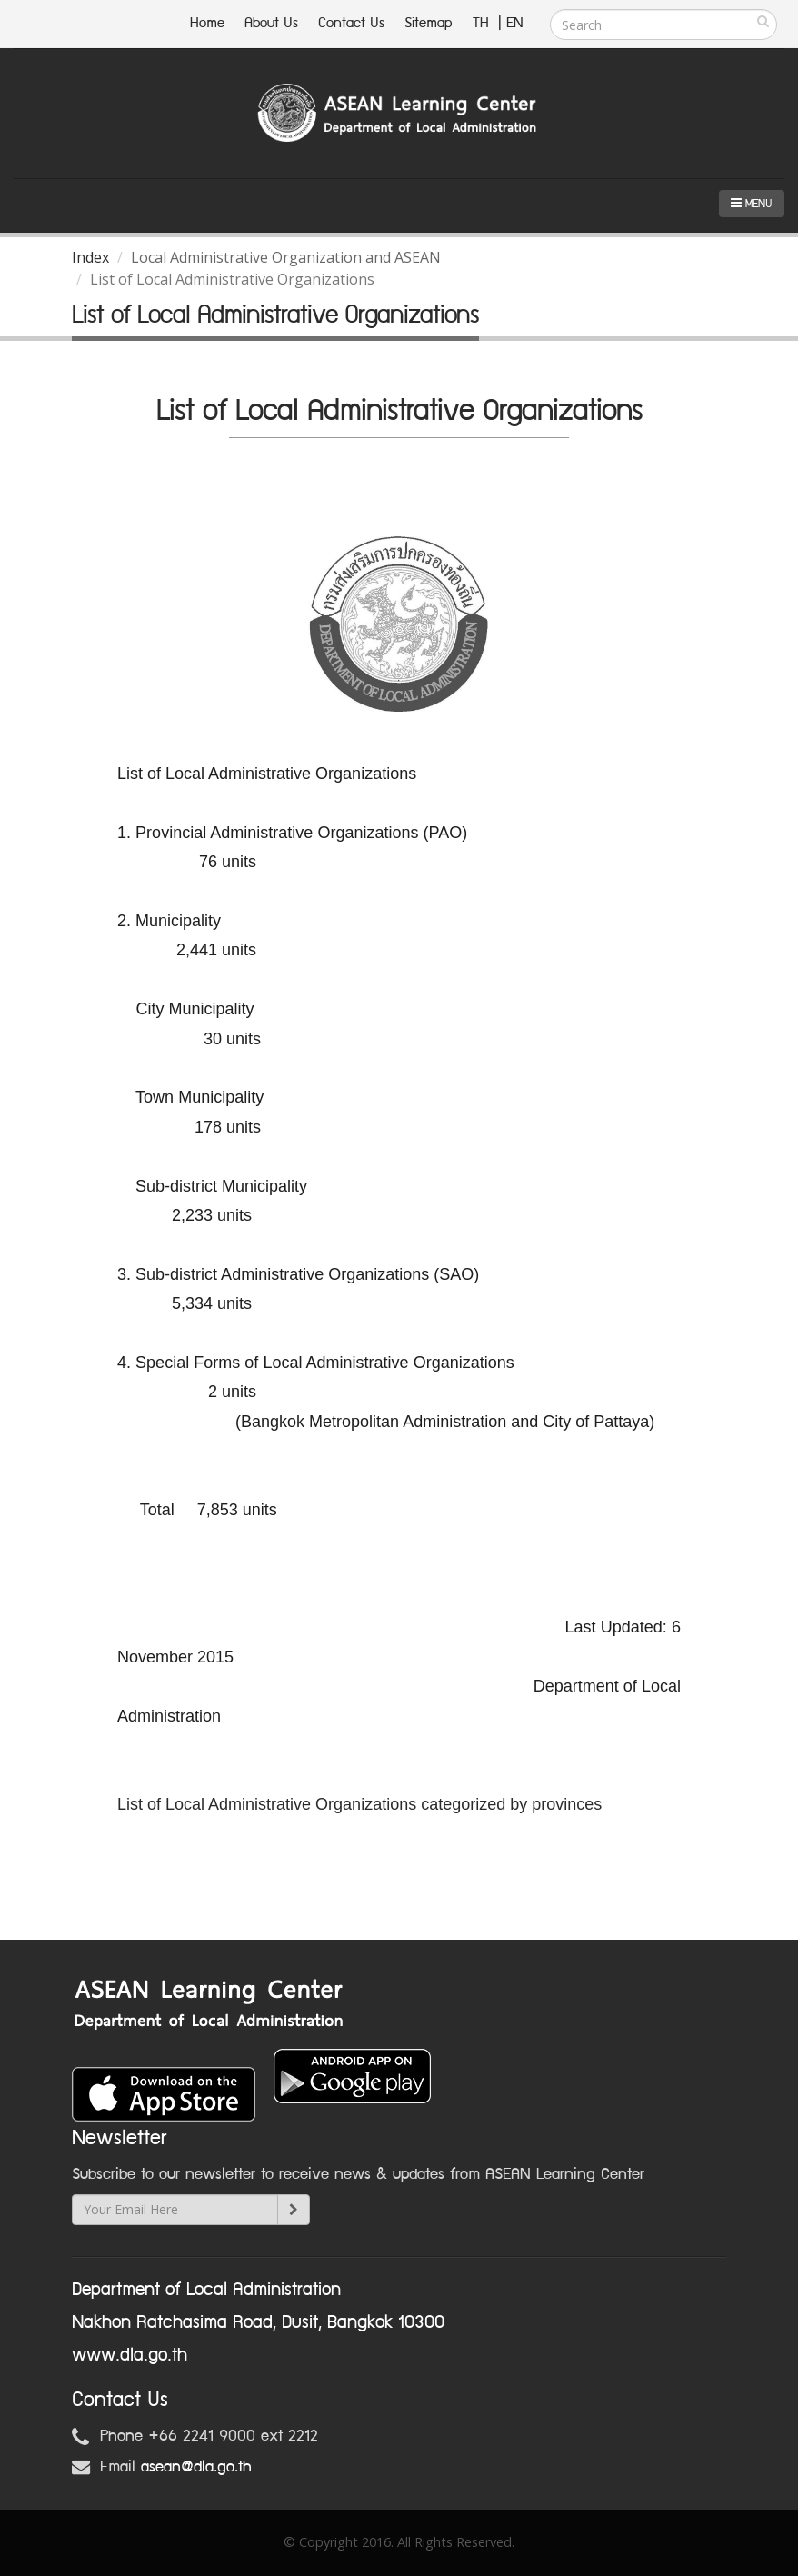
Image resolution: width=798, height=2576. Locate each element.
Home (207, 23)
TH (483, 23)
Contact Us (351, 23)
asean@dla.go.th (196, 2467)
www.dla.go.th (129, 2355)
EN (514, 23)
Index (90, 257)
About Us (271, 23)
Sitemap (428, 23)
